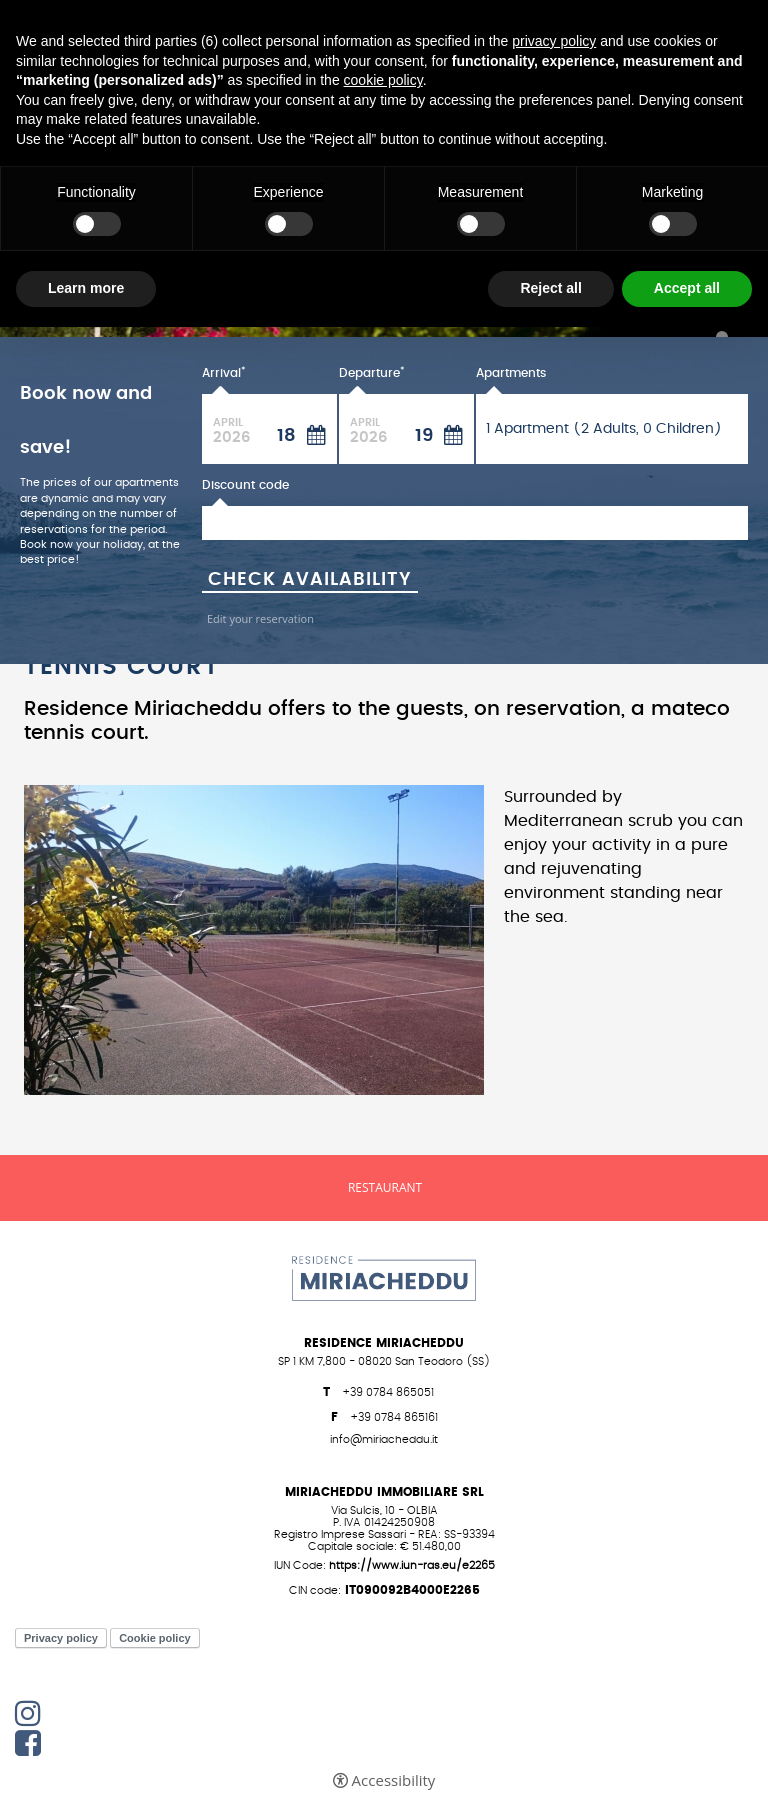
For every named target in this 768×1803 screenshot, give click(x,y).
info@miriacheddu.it (384, 1439)
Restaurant (385, 1188)
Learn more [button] (86, 288)
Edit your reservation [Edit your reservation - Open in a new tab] (260, 618)
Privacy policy (61, 1638)
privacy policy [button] (554, 41)
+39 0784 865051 (388, 1392)
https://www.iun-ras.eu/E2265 (412, 1565)
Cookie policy (155, 1638)
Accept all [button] (687, 288)
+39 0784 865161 (394, 1417)
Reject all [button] (550, 288)
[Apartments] (612, 429)
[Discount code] (475, 523)
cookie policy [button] (383, 80)
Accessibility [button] (394, 1780)
